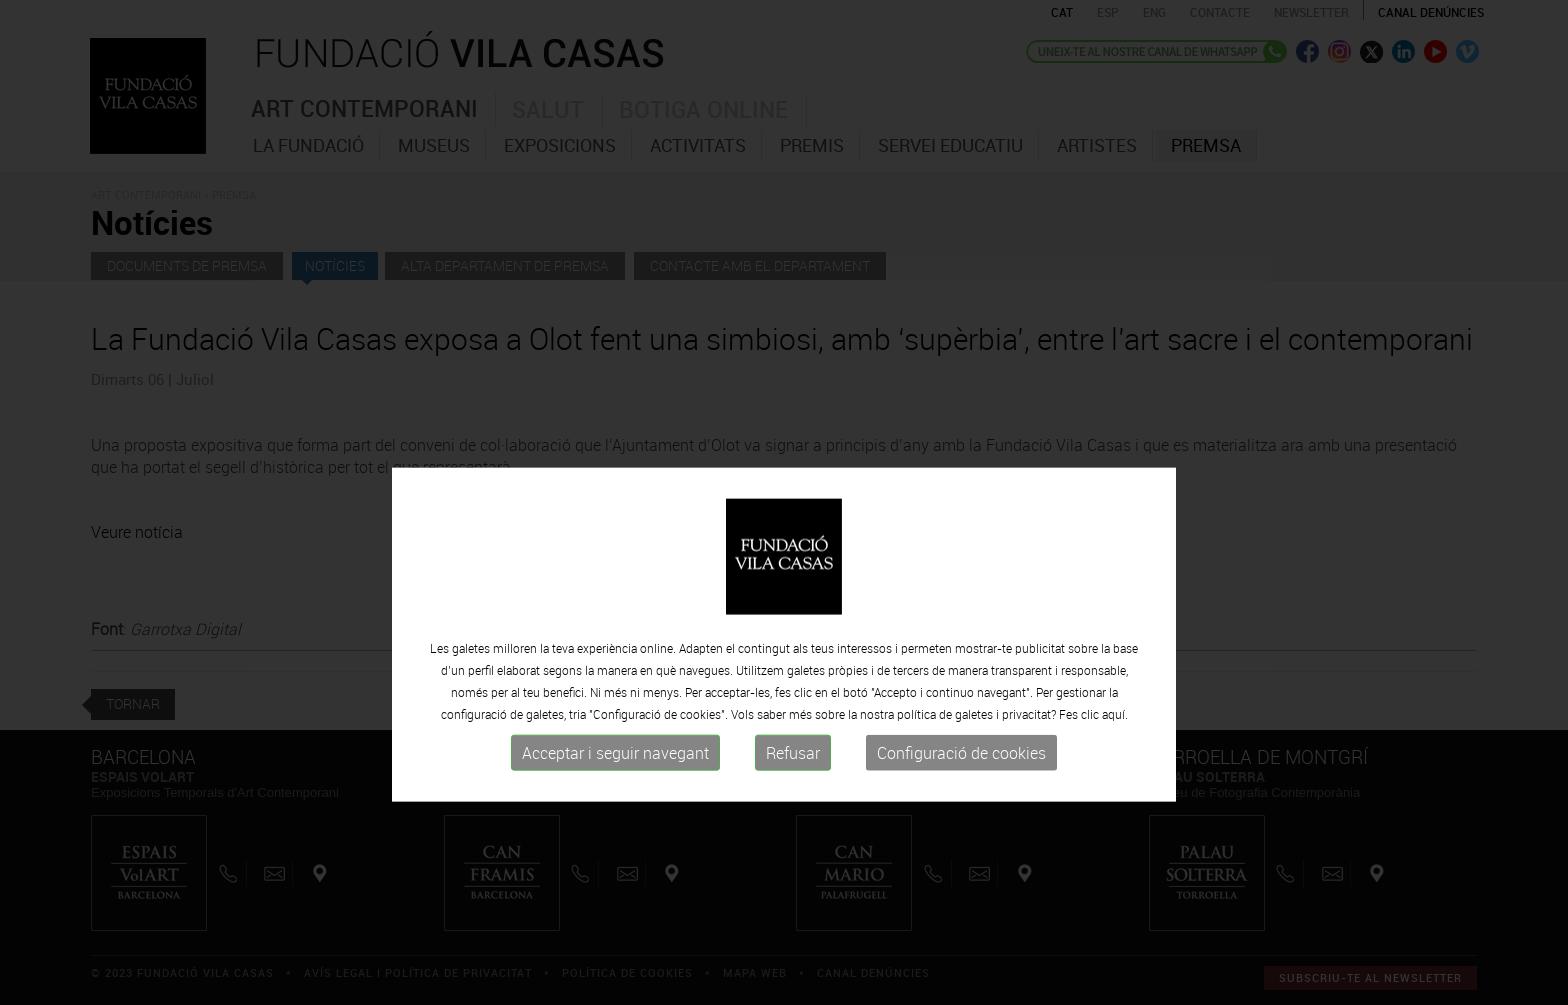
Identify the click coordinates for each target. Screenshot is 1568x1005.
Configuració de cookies (961, 818)
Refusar (793, 818)
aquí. (1115, 779)
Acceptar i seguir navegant (615, 818)
